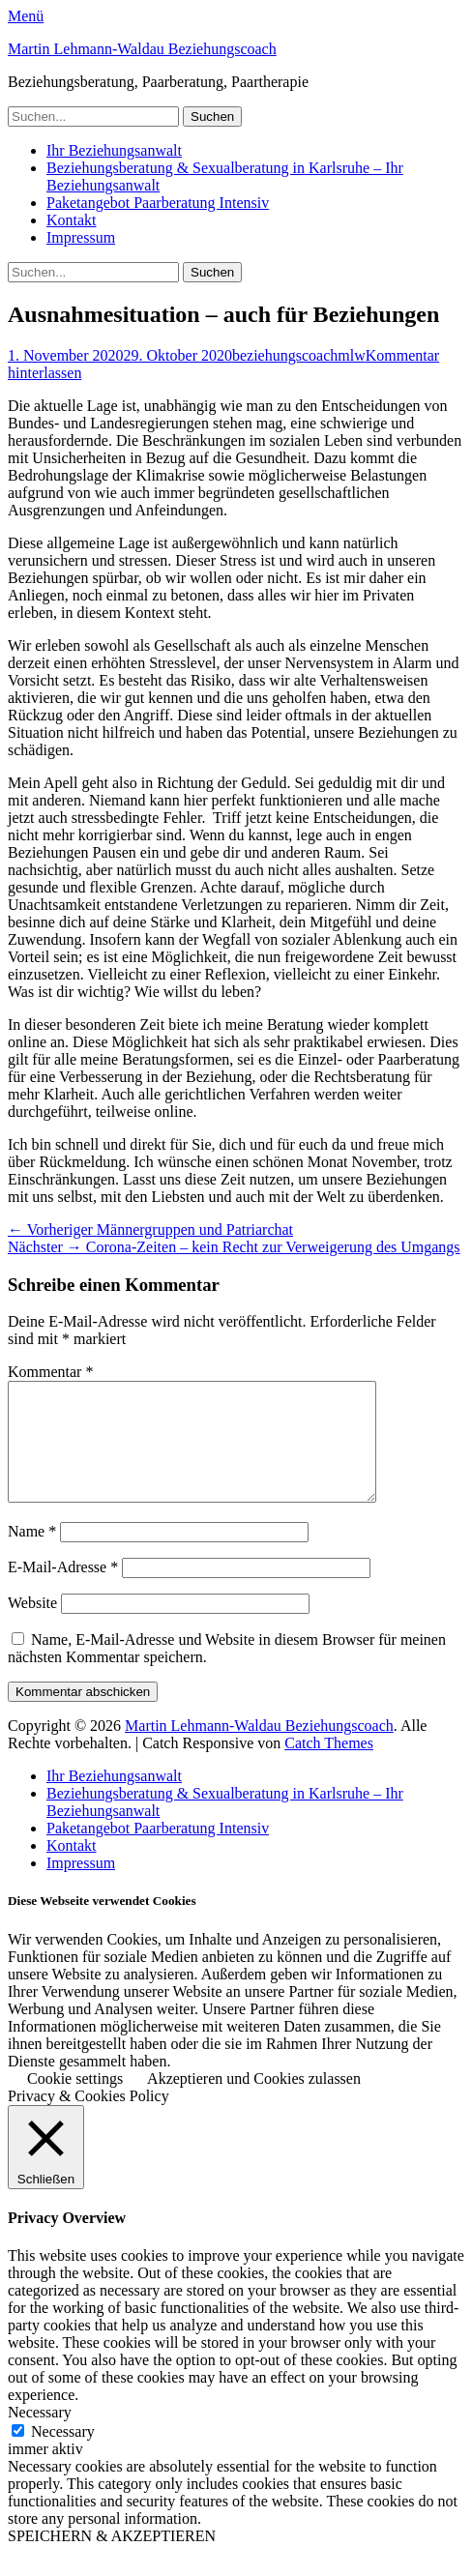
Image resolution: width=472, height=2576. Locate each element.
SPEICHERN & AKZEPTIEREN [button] (112, 2559)
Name (32, 1554)
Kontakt (71, 220)
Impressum (80, 237)
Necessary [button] (40, 2435)
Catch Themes (328, 1766)
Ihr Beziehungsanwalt (114, 150)
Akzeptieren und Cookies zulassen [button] (254, 2101)
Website (32, 1626)
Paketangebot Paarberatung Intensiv (157, 202)
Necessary (63, 2454)
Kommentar (50, 1371)
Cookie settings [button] (75, 2101)
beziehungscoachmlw (299, 355)
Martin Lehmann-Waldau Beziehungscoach (142, 49)
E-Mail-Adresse (63, 1590)
